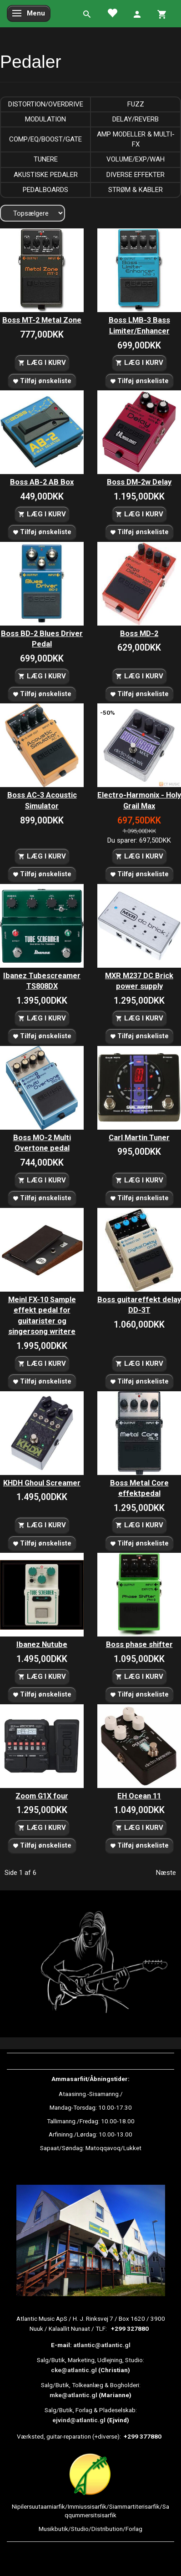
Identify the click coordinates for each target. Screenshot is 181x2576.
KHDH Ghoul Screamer (41, 1483)
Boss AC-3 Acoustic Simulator (42, 800)
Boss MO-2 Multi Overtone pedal (42, 1143)
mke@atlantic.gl (73, 2395)
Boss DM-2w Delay (139, 482)
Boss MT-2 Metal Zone (41, 320)
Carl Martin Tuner (139, 1137)
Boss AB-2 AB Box (42, 482)
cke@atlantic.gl (74, 2370)
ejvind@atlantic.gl (79, 2420)
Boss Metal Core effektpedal (139, 1488)
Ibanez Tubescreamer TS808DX (41, 981)
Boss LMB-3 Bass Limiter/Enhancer (139, 325)
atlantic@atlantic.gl (102, 2345)
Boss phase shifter (139, 1644)
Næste (166, 1873)
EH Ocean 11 (139, 1796)
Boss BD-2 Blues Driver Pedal (42, 639)
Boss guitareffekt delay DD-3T (139, 1305)
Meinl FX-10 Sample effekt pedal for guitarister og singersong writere (42, 1315)
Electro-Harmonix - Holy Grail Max (139, 800)
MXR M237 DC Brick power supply (139, 981)
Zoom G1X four (41, 1796)
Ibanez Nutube (41, 1644)
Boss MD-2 (139, 633)
